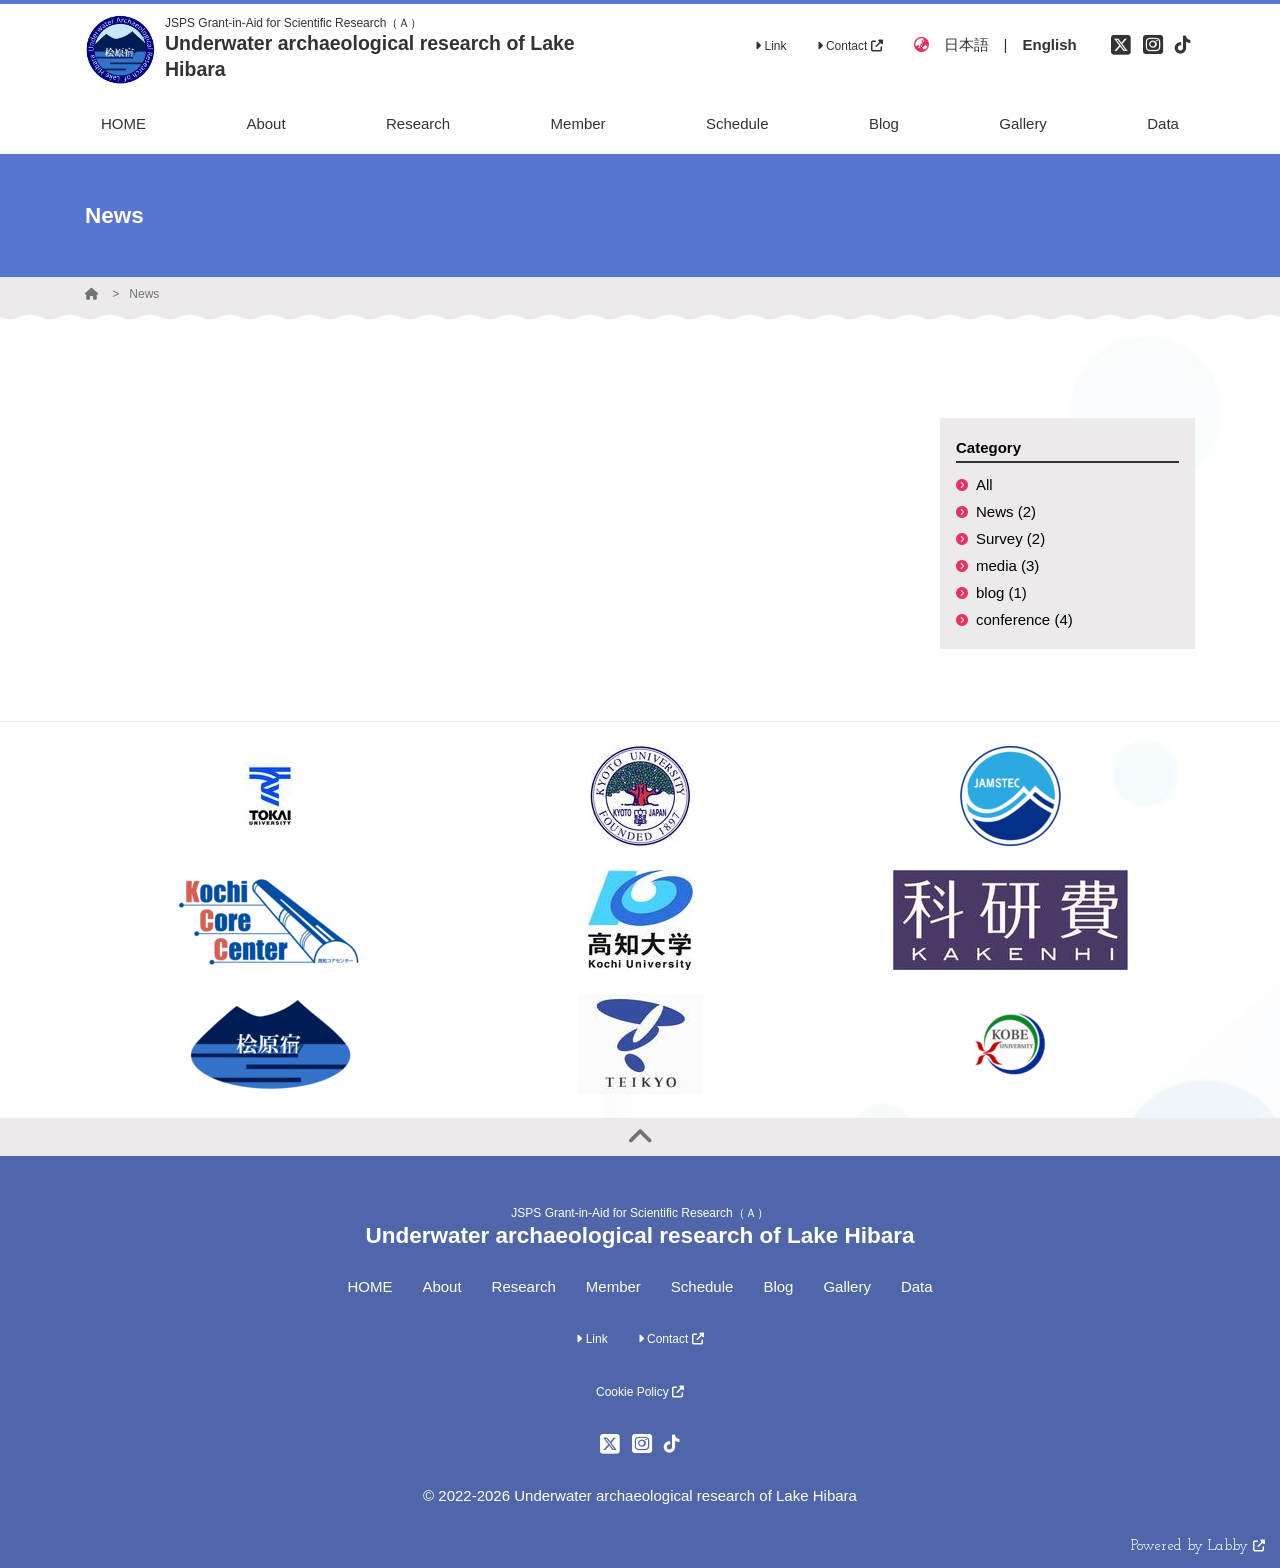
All (984, 484)
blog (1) (1001, 592)
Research (524, 1286)
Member (613, 1286)
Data (917, 1286)
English (1049, 44)
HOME (369, 1286)
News (144, 294)
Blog (778, 1286)
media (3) (1007, 565)
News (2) (1006, 511)
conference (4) (1024, 619)
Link (770, 46)
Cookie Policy (640, 1392)
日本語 (966, 44)
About (441, 1286)
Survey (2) (1010, 538)
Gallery (847, 1286)
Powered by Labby (1198, 1546)
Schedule (702, 1286)
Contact (850, 46)
